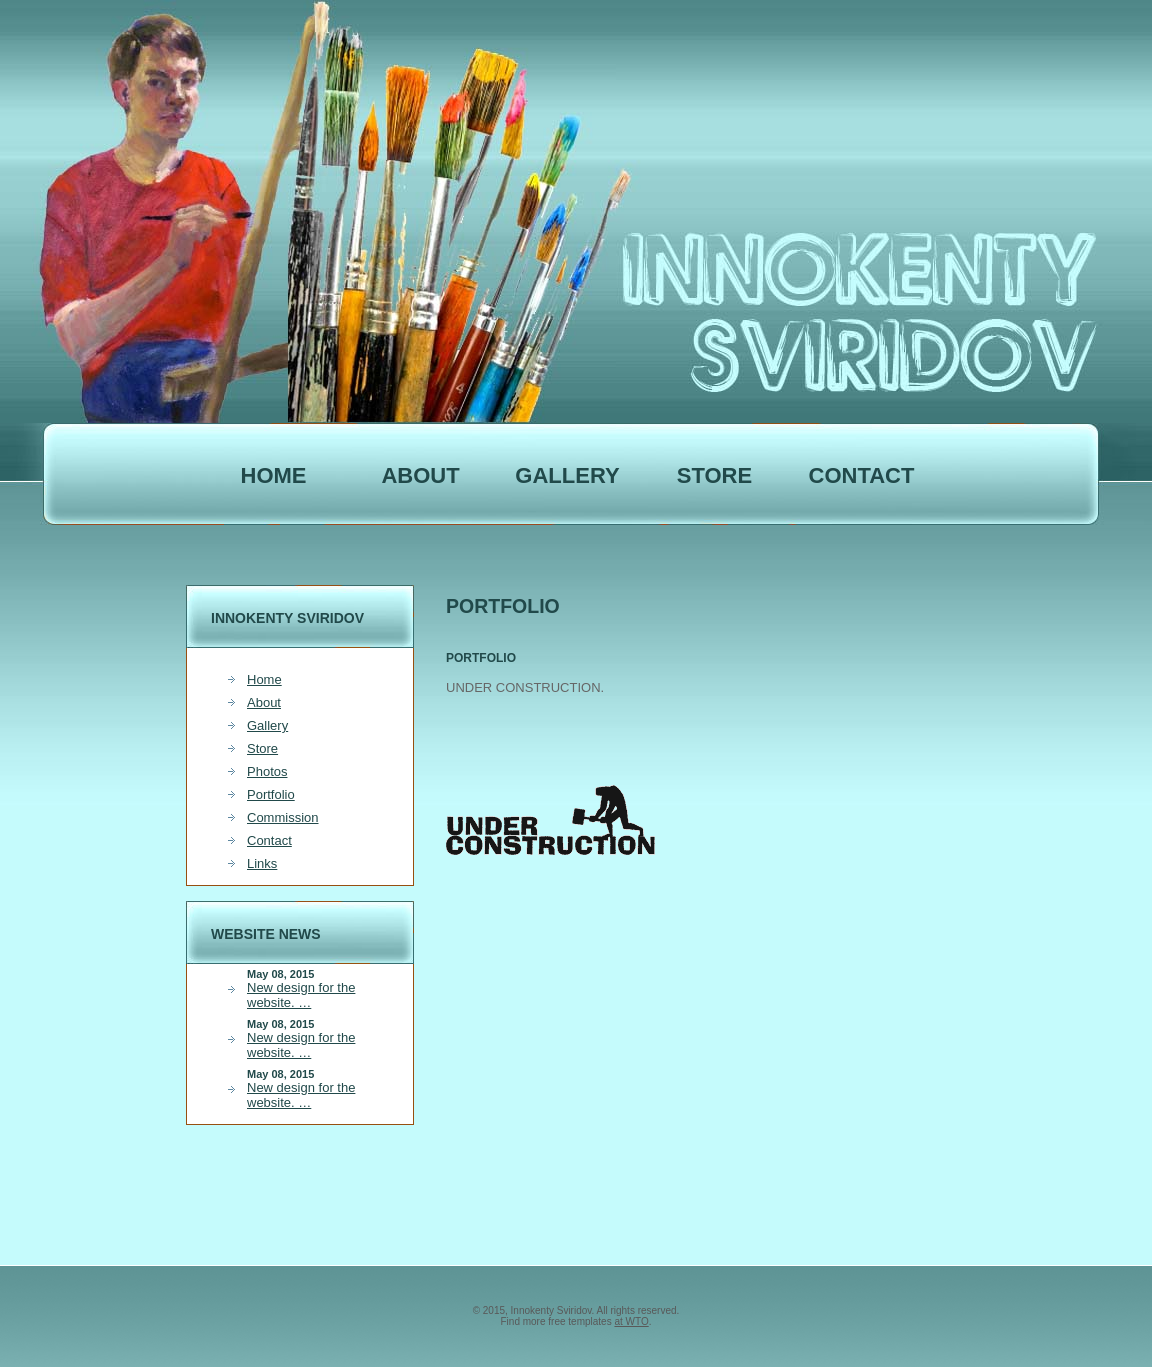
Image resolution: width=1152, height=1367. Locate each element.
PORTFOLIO (481, 658)
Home (274, 475)
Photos (267, 771)
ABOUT (420, 475)
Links (262, 863)
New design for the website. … (301, 995)
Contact (862, 475)
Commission (283, 817)
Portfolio (271, 794)
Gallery (567, 475)
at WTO (631, 1321)
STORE (714, 475)
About (264, 702)
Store (262, 748)
